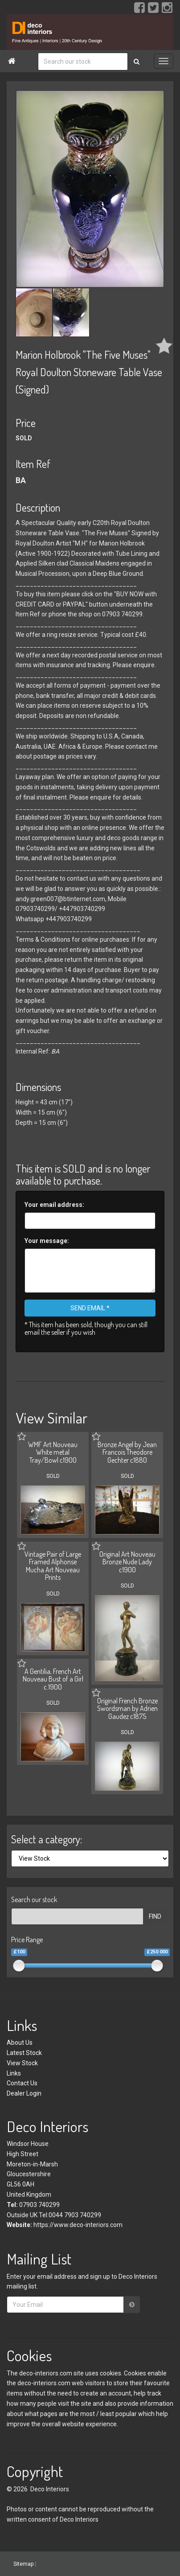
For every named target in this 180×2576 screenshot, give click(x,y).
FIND (155, 1916)
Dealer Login (24, 2093)
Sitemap (23, 2564)
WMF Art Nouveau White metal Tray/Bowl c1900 (53, 1452)
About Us (20, 2042)
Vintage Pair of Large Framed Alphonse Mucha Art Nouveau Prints (53, 1566)
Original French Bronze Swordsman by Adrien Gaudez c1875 (127, 1708)
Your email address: (54, 1204)
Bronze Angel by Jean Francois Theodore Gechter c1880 (127, 1452)
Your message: (47, 1240)
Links (14, 2073)
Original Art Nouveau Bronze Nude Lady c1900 (127, 1562)
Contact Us (22, 2083)
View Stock (22, 2063)
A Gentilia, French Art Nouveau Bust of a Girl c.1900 (53, 1679)
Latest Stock (24, 2052)
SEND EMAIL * (90, 1308)
